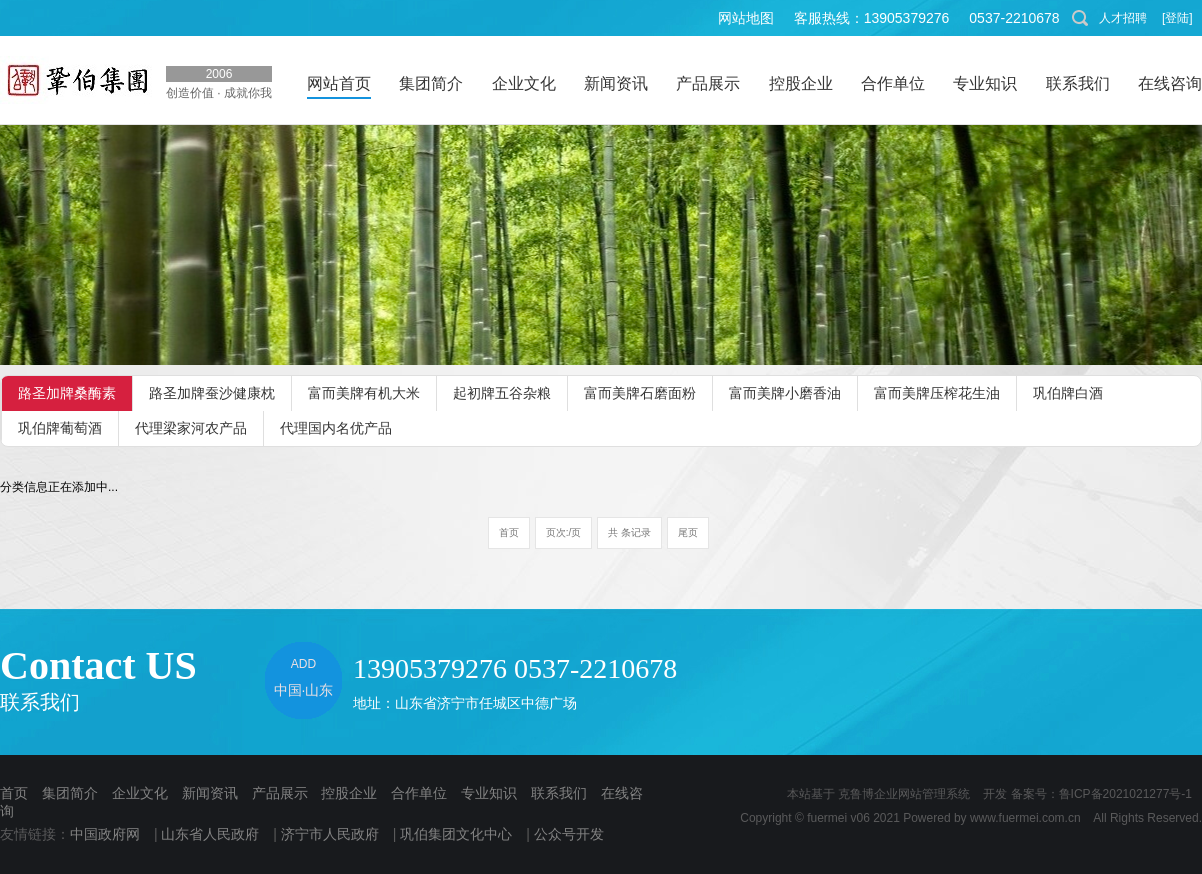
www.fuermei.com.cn (1025, 818)
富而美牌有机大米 (364, 393)
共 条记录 (629, 532)
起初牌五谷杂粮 (502, 393)
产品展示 (280, 793)
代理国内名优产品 (336, 428)
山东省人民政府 (210, 834)
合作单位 (419, 793)
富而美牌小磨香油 (785, 393)
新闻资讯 (210, 793)
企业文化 (140, 793)
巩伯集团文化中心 (456, 834)
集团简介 (70, 793)
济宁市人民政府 (330, 834)
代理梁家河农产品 (191, 428)
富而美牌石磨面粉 (640, 393)
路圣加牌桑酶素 (67, 393)
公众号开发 (569, 834)
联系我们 (559, 793)
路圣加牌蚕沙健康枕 (212, 393)
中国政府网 (105, 834)
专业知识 (489, 793)
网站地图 (746, 18)
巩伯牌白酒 (1068, 393)
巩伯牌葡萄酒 (60, 428)
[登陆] (1177, 18)
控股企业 (349, 793)
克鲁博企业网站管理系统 (904, 794)
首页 (509, 532)
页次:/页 (564, 532)
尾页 (688, 532)
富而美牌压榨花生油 (937, 393)
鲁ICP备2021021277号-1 (1125, 794)
